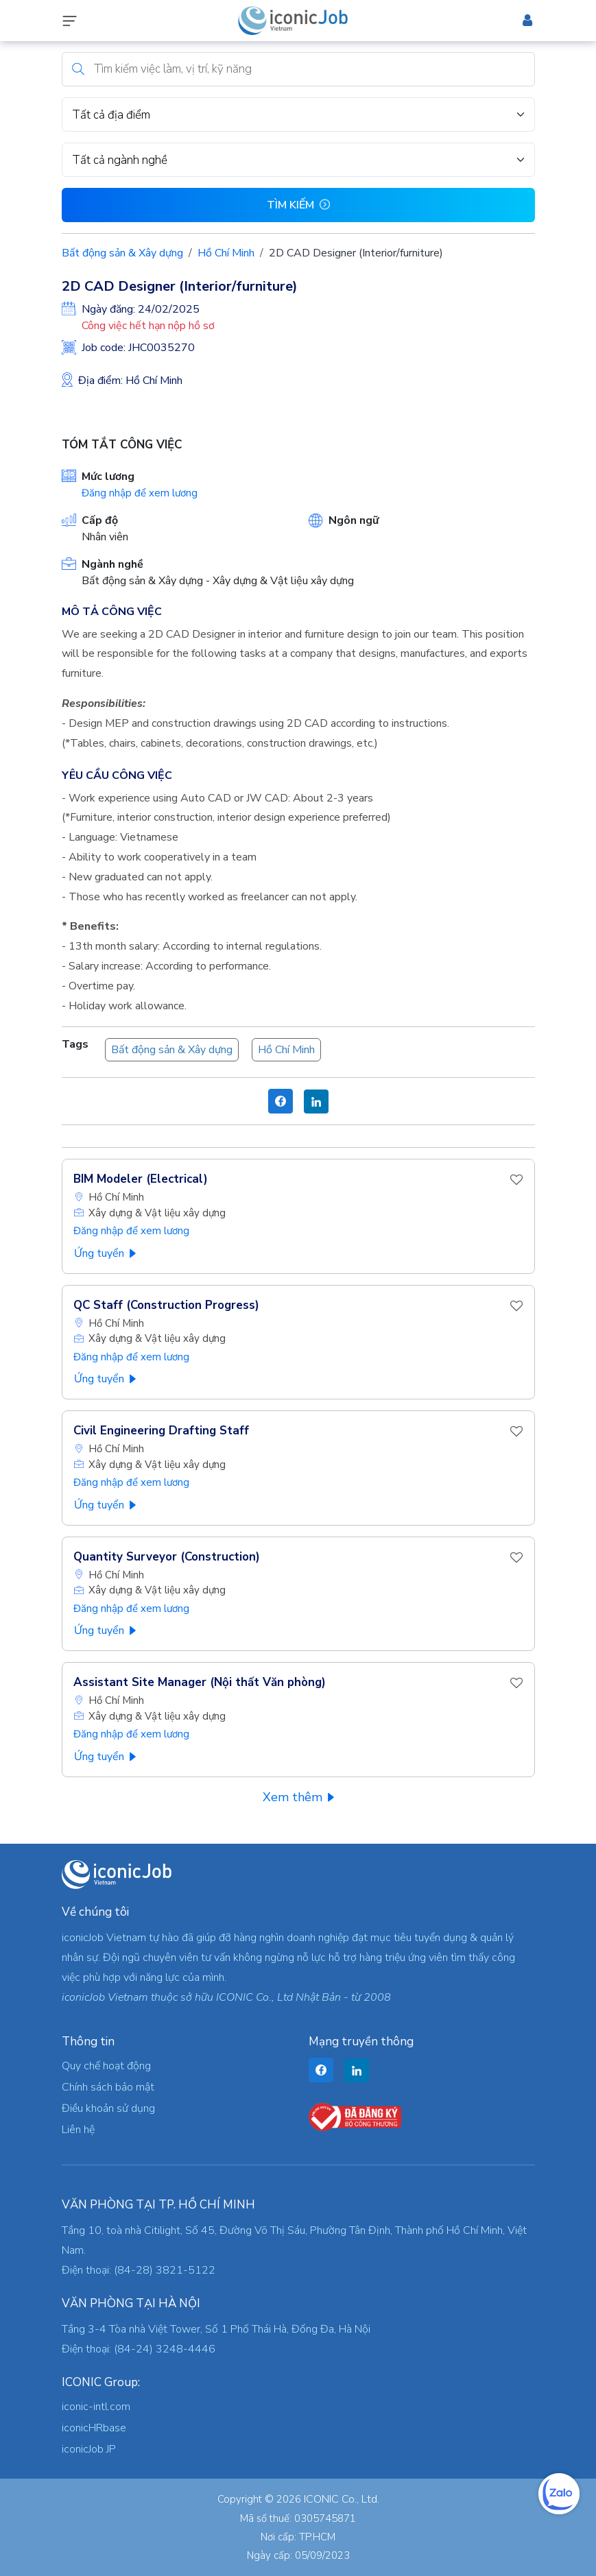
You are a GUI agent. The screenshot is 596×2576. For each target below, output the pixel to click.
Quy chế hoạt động (106, 2065)
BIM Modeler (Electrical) (140, 1179)
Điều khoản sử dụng (108, 2108)
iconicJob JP (89, 2449)
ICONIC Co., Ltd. (341, 2499)
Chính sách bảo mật (108, 2087)
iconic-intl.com (96, 2406)
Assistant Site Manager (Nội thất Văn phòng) (199, 1682)
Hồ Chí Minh (226, 253)
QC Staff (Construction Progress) (166, 1305)
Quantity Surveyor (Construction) (166, 1557)
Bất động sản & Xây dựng (122, 253)
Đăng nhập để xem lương (140, 493)
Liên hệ (78, 2129)
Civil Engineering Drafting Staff (161, 1431)
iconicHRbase (94, 2427)
